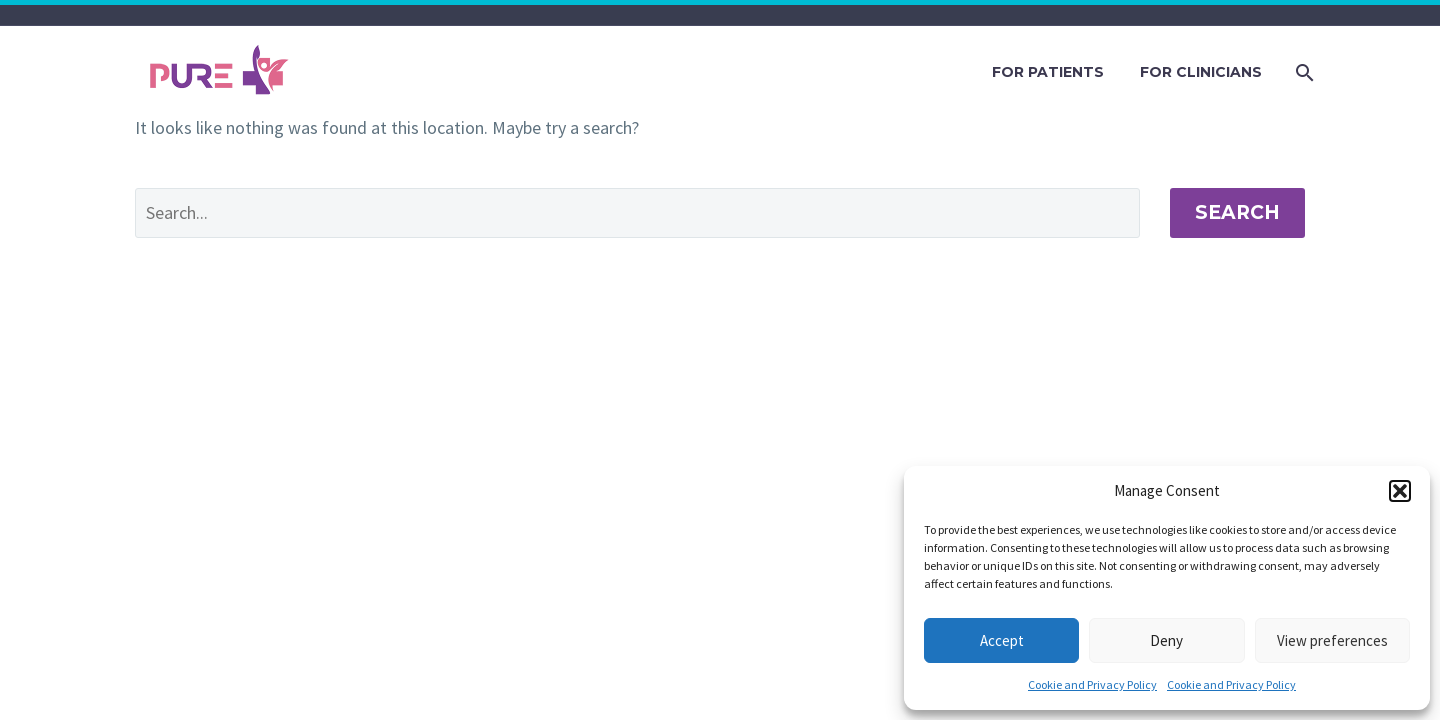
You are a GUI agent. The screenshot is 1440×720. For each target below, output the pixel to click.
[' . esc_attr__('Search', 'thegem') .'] (637, 213)
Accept (1002, 640)
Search (1237, 212)
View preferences (1332, 640)
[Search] (1302, 72)
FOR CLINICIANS (1201, 72)
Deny (1166, 640)
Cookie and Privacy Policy (1092, 684)
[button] (1400, 491)
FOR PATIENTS (1048, 72)
